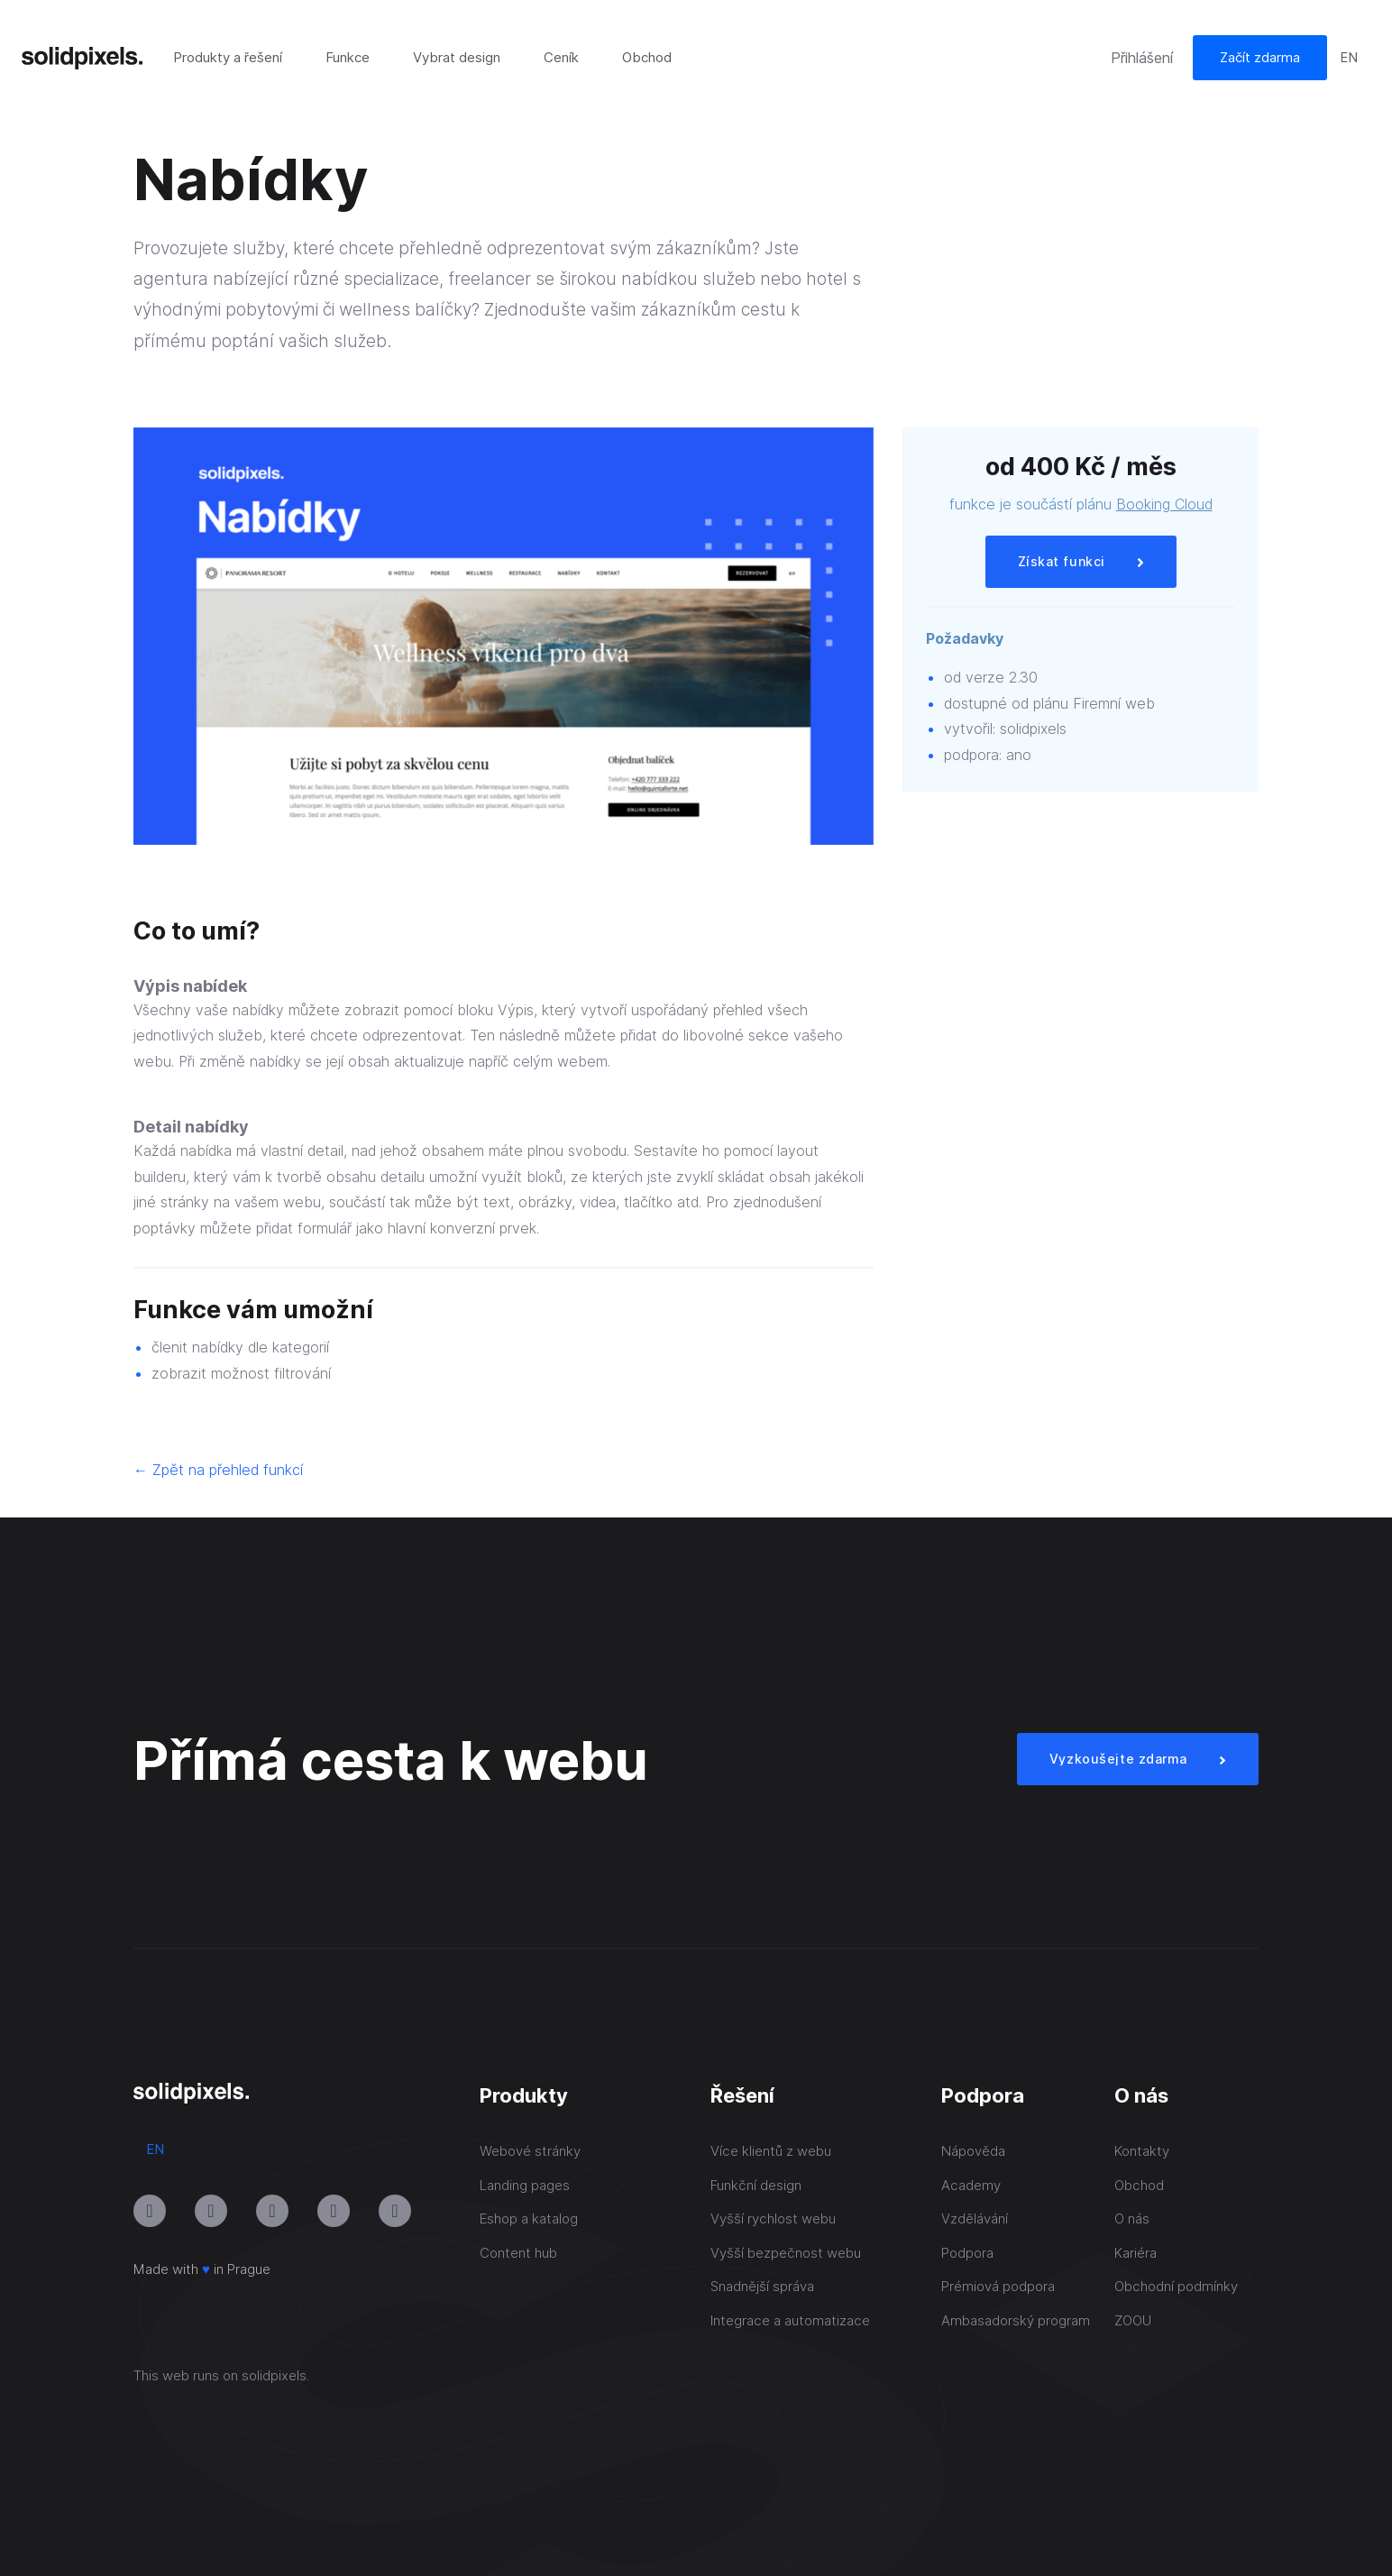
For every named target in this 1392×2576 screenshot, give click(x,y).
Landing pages (525, 2185)
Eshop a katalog (529, 2218)
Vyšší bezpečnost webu (785, 2252)
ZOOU (1132, 2320)
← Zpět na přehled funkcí (218, 1470)
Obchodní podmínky (1176, 2286)
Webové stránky (530, 2150)
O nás (1131, 2218)
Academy (971, 2185)
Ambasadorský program (1015, 2320)
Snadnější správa (762, 2286)
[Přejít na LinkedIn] (272, 2211)
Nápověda (973, 2150)
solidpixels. (275, 2375)
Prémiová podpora (998, 2286)
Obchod (1139, 2185)
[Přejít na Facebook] (333, 2211)
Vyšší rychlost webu (773, 2218)
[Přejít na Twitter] (395, 2211)
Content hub (518, 2252)
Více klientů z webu (770, 2150)
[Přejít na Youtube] (211, 2211)
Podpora (967, 2252)
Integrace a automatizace (790, 2320)
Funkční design (755, 2185)
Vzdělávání (974, 2218)
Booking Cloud (1164, 504)
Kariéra (1135, 2252)
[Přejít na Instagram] (149, 2211)
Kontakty (1141, 2150)
